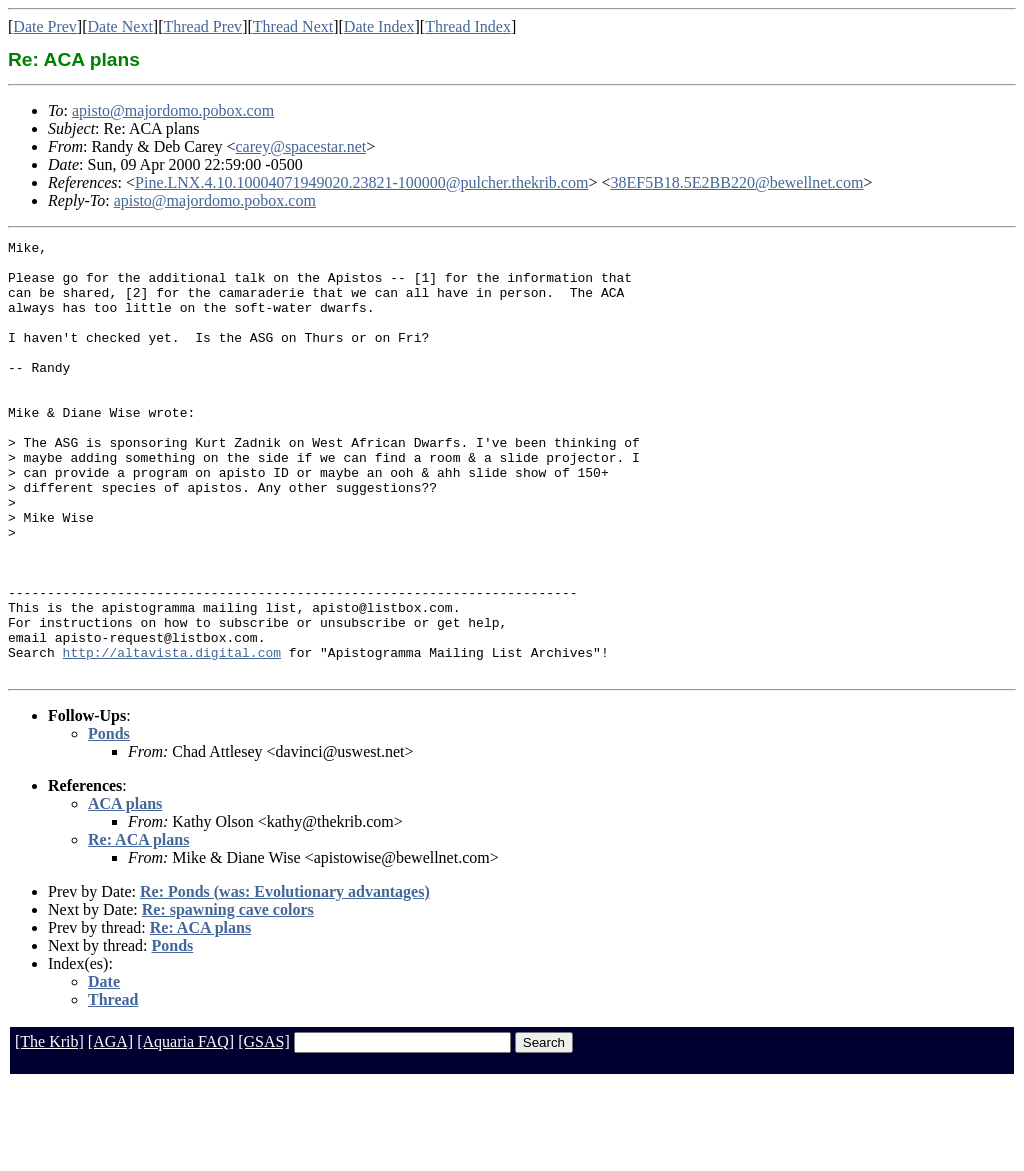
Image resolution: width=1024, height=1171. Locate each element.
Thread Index (468, 26)
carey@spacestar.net (301, 146)
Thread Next (293, 26)
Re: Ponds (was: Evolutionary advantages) (285, 978)
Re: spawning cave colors (228, 996)
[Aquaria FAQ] (185, 1128)
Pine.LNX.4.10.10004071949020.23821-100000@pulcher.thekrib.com (361, 182)
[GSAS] (264, 1128)
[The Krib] (49, 1128)
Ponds (109, 820)
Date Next (120, 26)
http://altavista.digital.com (172, 736)
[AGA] (110, 1128)
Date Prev (45, 26)
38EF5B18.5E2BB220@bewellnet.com (736, 182)
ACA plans (125, 890)
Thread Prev (202, 26)
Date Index (379, 26)
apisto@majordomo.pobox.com (173, 110)
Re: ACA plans (138, 926)
